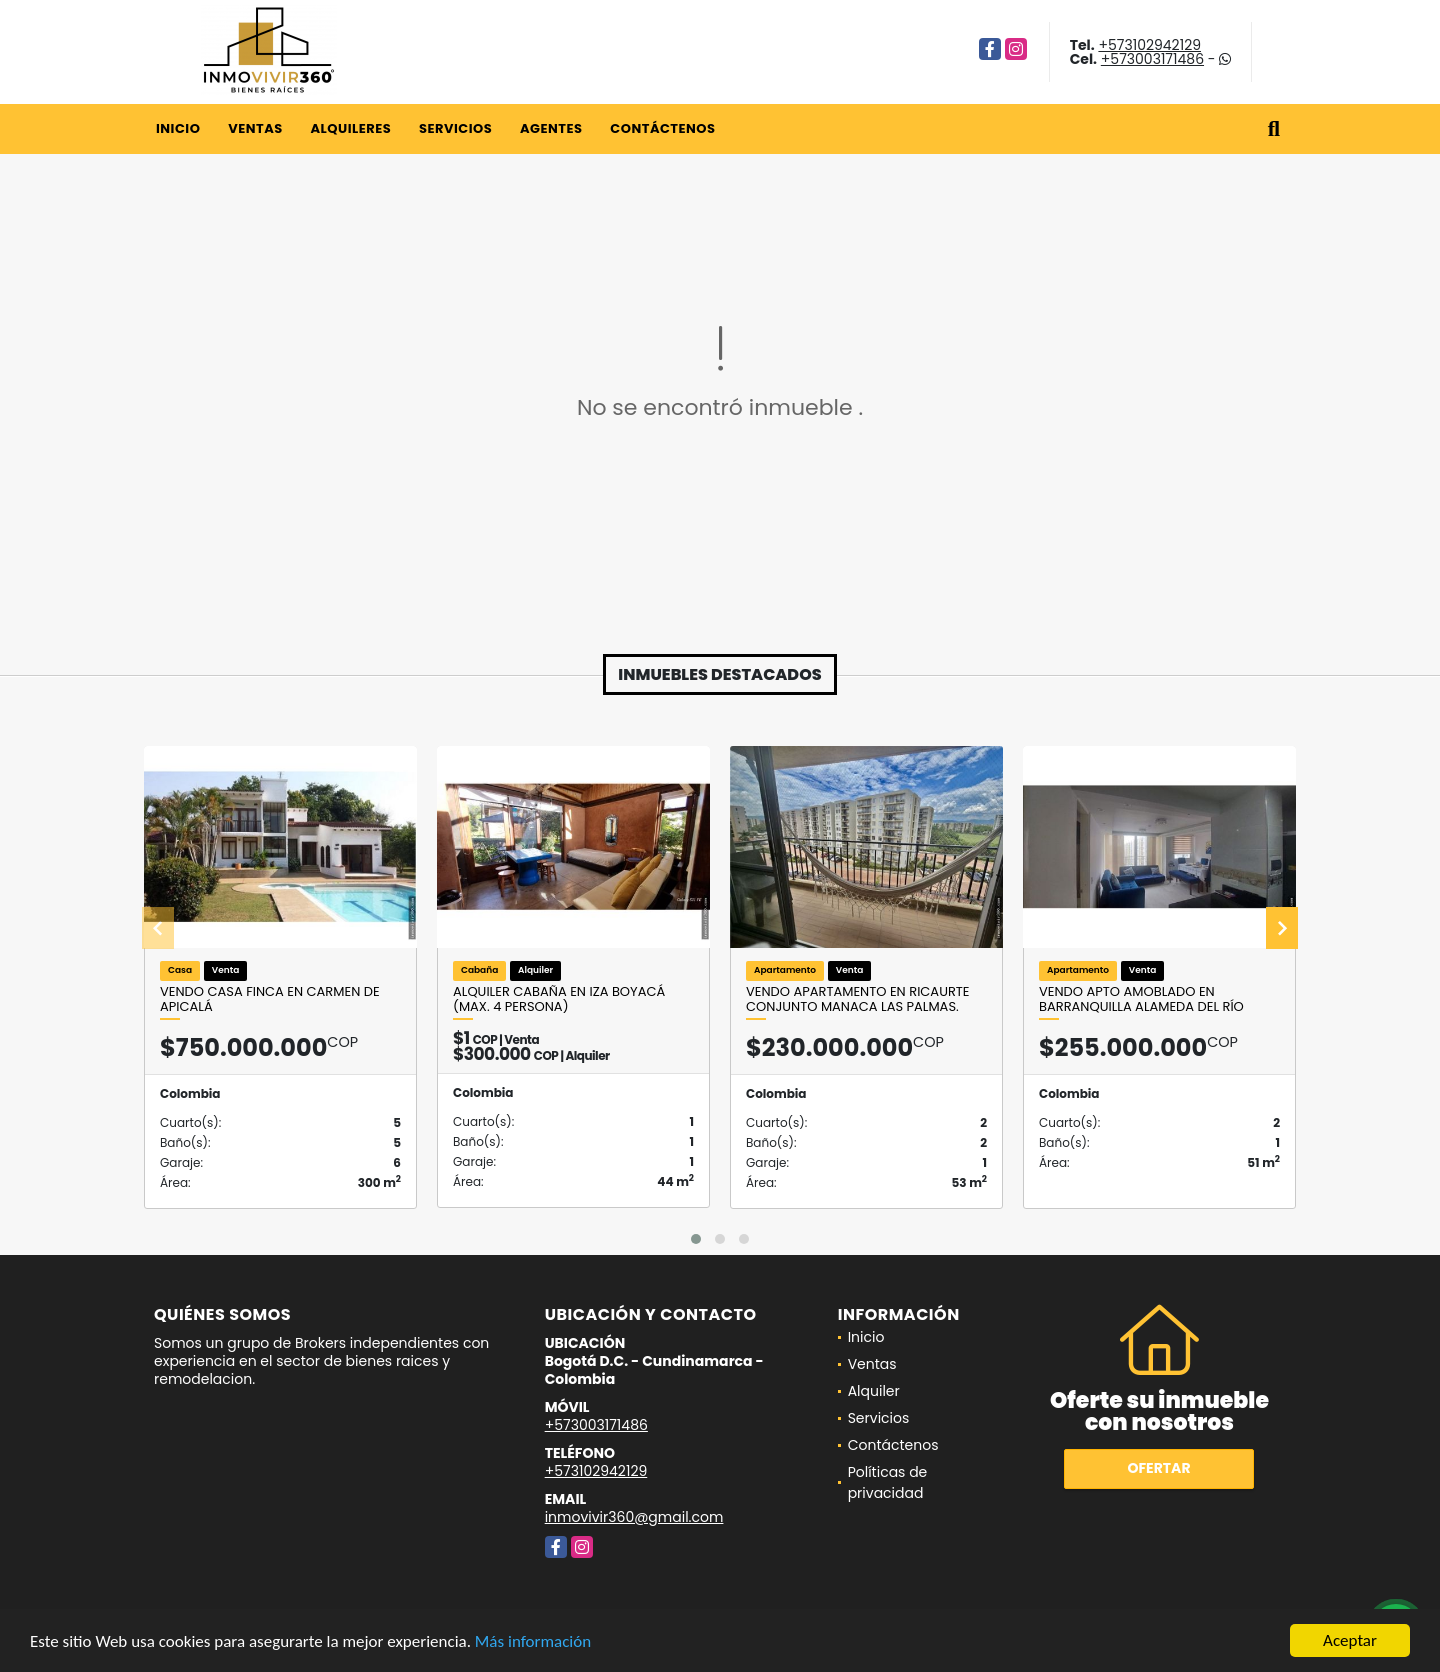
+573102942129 (1149, 45)
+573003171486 (1152, 59)
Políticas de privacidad (888, 1482)
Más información (533, 1642)
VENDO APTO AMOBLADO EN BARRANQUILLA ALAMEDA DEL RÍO (1141, 999)
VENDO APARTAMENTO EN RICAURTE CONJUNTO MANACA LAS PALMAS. (858, 999)
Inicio (178, 128)
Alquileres (350, 128)
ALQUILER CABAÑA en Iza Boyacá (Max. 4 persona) (559, 999)
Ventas (255, 128)
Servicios (455, 128)
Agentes (551, 128)
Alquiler (874, 1391)
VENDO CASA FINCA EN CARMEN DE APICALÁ (270, 999)
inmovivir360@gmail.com (634, 1517)
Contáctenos (662, 128)
